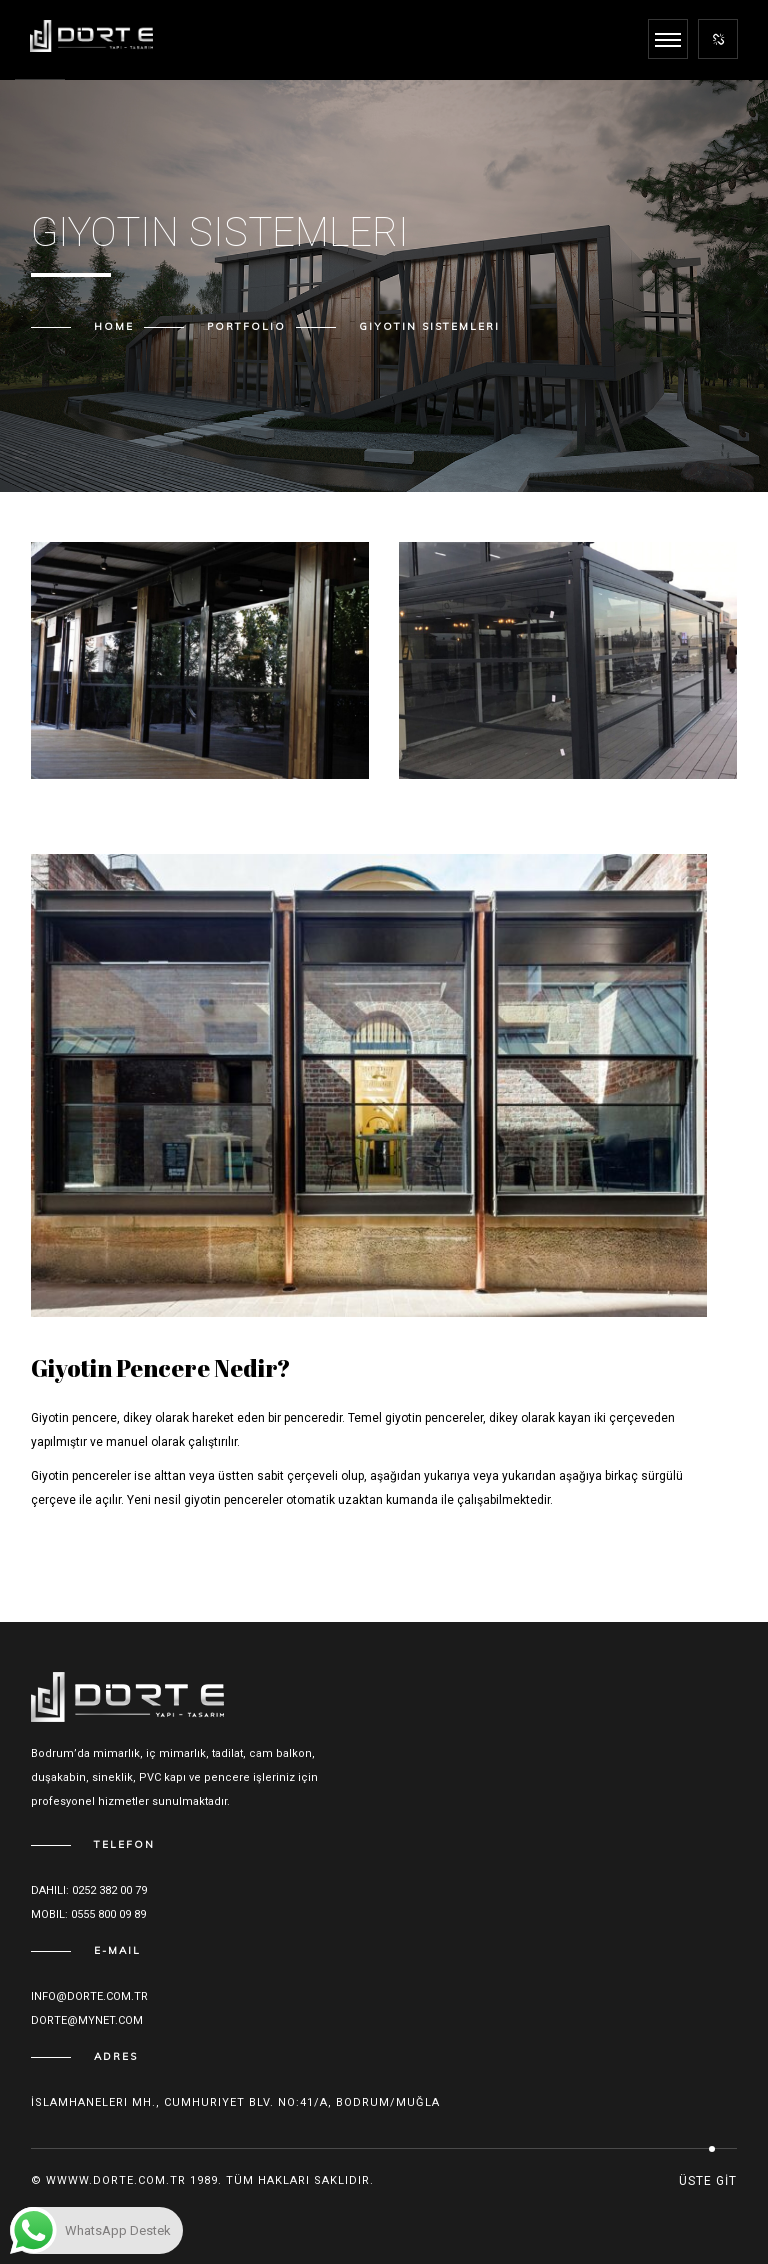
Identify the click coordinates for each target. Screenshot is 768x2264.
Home (114, 326)
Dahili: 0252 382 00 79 (89, 1890)
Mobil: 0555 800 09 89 (88, 1914)
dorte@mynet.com (87, 2020)
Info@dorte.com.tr (89, 1996)
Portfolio (246, 326)
